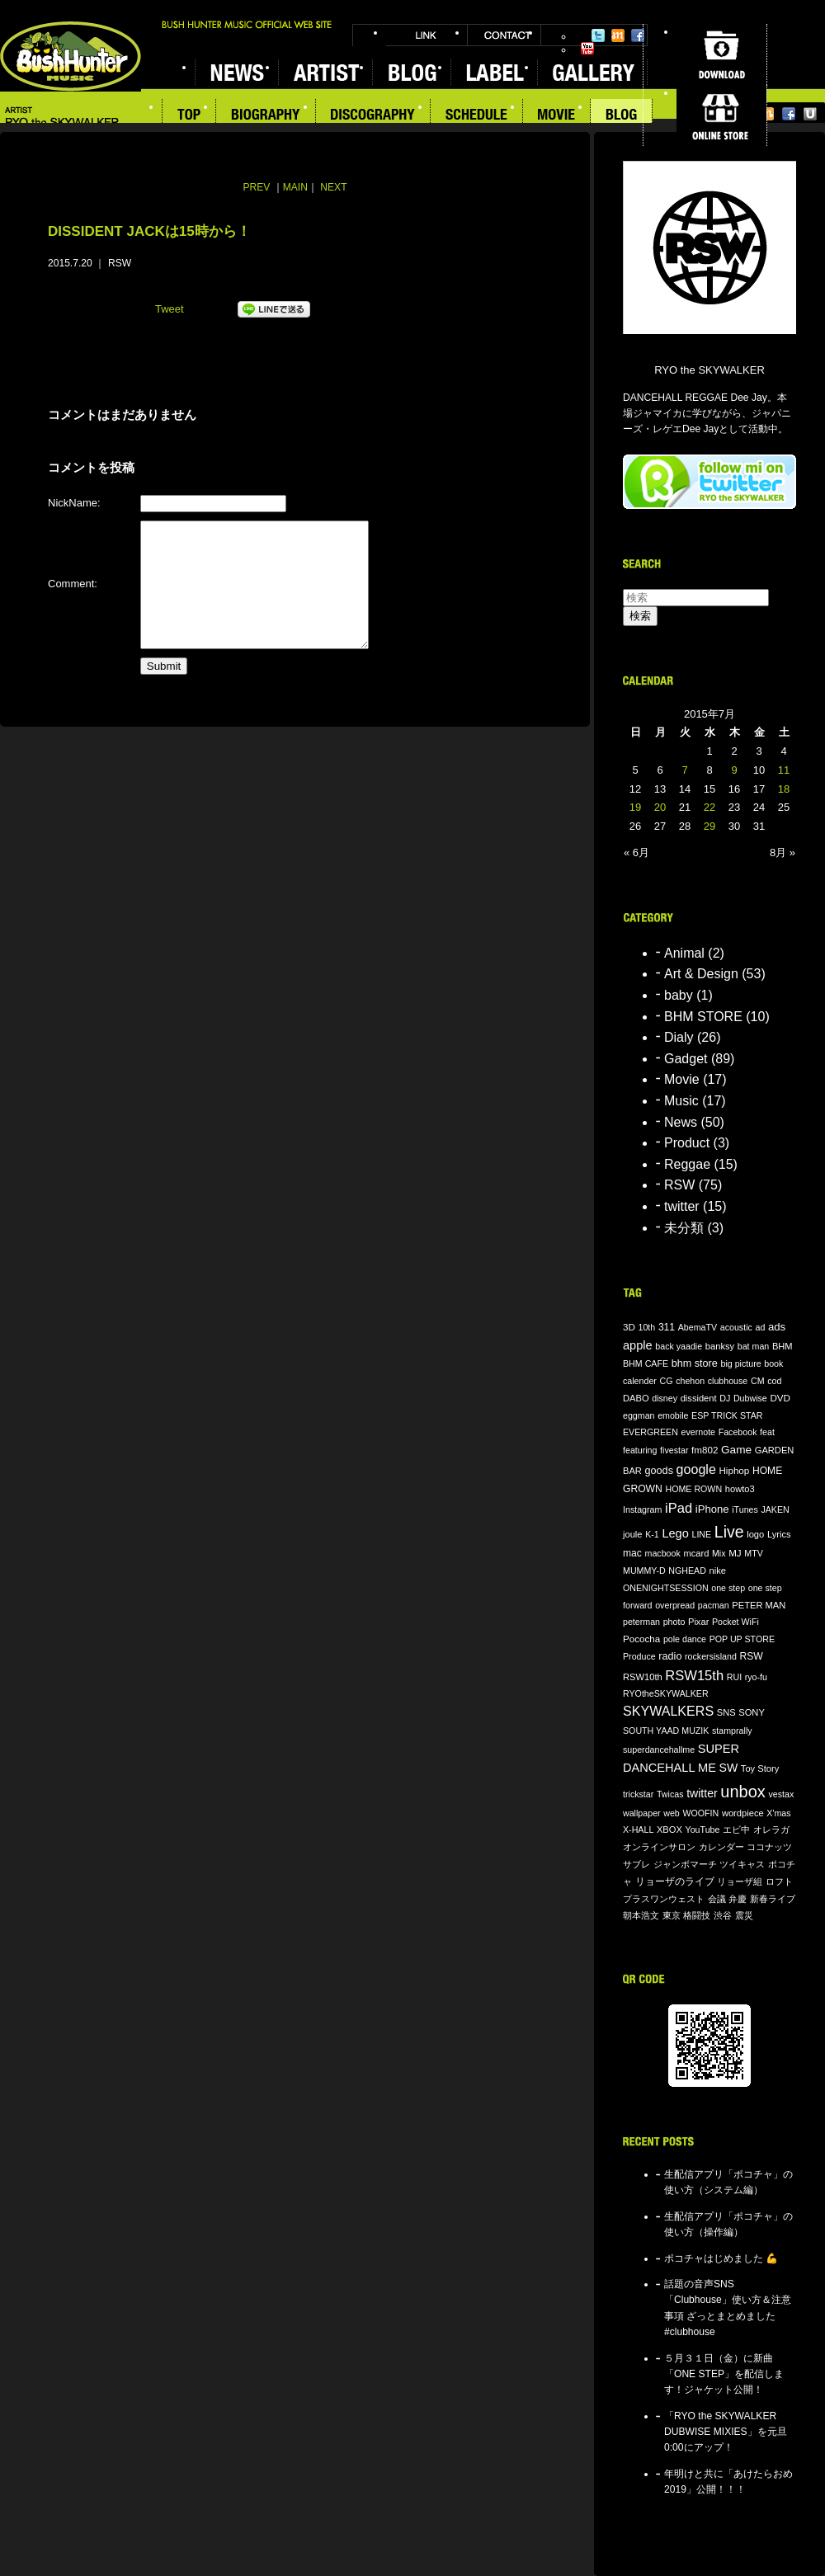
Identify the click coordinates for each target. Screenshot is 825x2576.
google (696, 1469)
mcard (696, 1553)
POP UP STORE (742, 1639)
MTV (753, 1553)
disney (664, 1398)
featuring (640, 1450)
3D (629, 1326)
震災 (744, 1915)
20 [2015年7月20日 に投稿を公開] (660, 807)
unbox (743, 1791)
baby (678, 995)
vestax (781, 1794)
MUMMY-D (644, 1570)
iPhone (712, 1509)
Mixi (618, 35)
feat (767, 1432)
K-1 (652, 1534)
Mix (719, 1553)
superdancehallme (659, 1749)
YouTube (587, 48)
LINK (426, 35)
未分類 (684, 1228)
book (773, 1363)
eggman (639, 1415)
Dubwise (750, 1398)
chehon (690, 1381)
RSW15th (694, 1676)
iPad (678, 1508)
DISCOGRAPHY (373, 116)
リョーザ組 (739, 1881)
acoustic (736, 1327)
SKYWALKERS (668, 1710)
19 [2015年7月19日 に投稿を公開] (635, 807)
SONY (751, 1712)
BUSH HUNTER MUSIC (70, 56)
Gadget (685, 1059)
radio (669, 1656)
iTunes (745, 1509)
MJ (735, 1552)
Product (687, 1143)
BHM (782, 1346)
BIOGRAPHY (266, 116)
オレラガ (771, 1829)
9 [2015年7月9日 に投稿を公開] (734, 770)
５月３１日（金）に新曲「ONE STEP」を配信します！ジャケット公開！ (724, 2374)
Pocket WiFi (735, 1622)
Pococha (641, 1638)
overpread (675, 1605)
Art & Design (701, 974)
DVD (780, 1397)
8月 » (782, 852)
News (680, 1122)
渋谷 (723, 1915)
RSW (119, 263)
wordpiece (743, 1813)
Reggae (687, 1164)
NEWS (236, 72)
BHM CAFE (645, 1363)
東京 (671, 1915)
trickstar (638, 1794)
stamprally (732, 1730)
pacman (713, 1605)
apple (638, 1345)
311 (666, 1327)
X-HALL (638, 1829)
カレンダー (721, 1847)
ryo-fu (756, 1677)
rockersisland (711, 1656)
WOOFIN (700, 1813)
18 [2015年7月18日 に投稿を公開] (784, 789)
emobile (673, 1415)
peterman (641, 1622)
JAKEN (775, 1509)
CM (758, 1381)
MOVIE (557, 116)
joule (633, 1534)
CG (666, 1381)
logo (755, 1534)
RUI (734, 1677)
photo (674, 1622)
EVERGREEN (650, 1432)
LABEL (493, 72)
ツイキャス (742, 1864)
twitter (682, 1206)
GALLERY (592, 72)
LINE (701, 1534)
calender (640, 1381)
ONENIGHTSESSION (666, 1588)
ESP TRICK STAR (726, 1415)
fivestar (674, 1450)
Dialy (679, 1037)
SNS (726, 1712)
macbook (663, 1553)
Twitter (598, 35)
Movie (682, 1079)
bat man (754, 1346)
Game (736, 1449)
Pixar (698, 1622)
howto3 (740, 1489)
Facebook (637, 35)
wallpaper (642, 1813)
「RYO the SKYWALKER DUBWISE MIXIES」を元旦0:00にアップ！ (725, 2432)
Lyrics (779, 1534)
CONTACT (504, 35)
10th (647, 1327)
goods (659, 1470)
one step (728, 1588)
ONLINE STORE (721, 115)
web (671, 1813)
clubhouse (728, 1381)
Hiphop (734, 1470)
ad (760, 1327)
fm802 (704, 1449)
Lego (675, 1533)
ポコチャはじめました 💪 (721, 2258)
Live (729, 1532)
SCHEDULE (477, 116)
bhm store (695, 1363)
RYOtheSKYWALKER (666, 1693)
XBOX (669, 1829)
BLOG (411, 72)
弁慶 (737, 1899)
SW (728, 1767)
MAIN (295, 187)
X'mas (778, 1813)
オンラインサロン (659, 1847)
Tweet (169, 309)
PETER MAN (758, 1605)
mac (632, 1553)
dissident (699, 1398)
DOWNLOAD (721, 54)
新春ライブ (772, 1899)
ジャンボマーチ (685, 1864)
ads (776, 1327)
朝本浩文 (641, 1915)
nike (718, 1570)
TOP (189, 116)
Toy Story (760, 1768)
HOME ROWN (693, 1489)
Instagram (642, 1509)
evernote (698, 1432)
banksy (719, 1346)
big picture (740, 1363)
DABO (636, 1398)
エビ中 (736, 1829)
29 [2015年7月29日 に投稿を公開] (709, 826)
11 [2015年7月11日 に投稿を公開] (784, 770)
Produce (639, 1656)
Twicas (670, 1794)
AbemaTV (697, 1327)
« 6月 (636, 852)
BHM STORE (703, 1017)
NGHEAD (687, 1570)
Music (681, 1101)
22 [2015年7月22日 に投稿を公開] (709, 807)
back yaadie (678, 1346)
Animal (684, 953)
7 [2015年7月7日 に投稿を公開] (684, 770)
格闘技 (696, 1915)
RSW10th (642, 1677)
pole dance (684, 1639)
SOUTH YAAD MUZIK (666, 1730)
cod (774, 1381)
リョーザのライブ (674, 1881)
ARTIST (325, 72)
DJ (724, 1398)
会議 (717, 1899)
